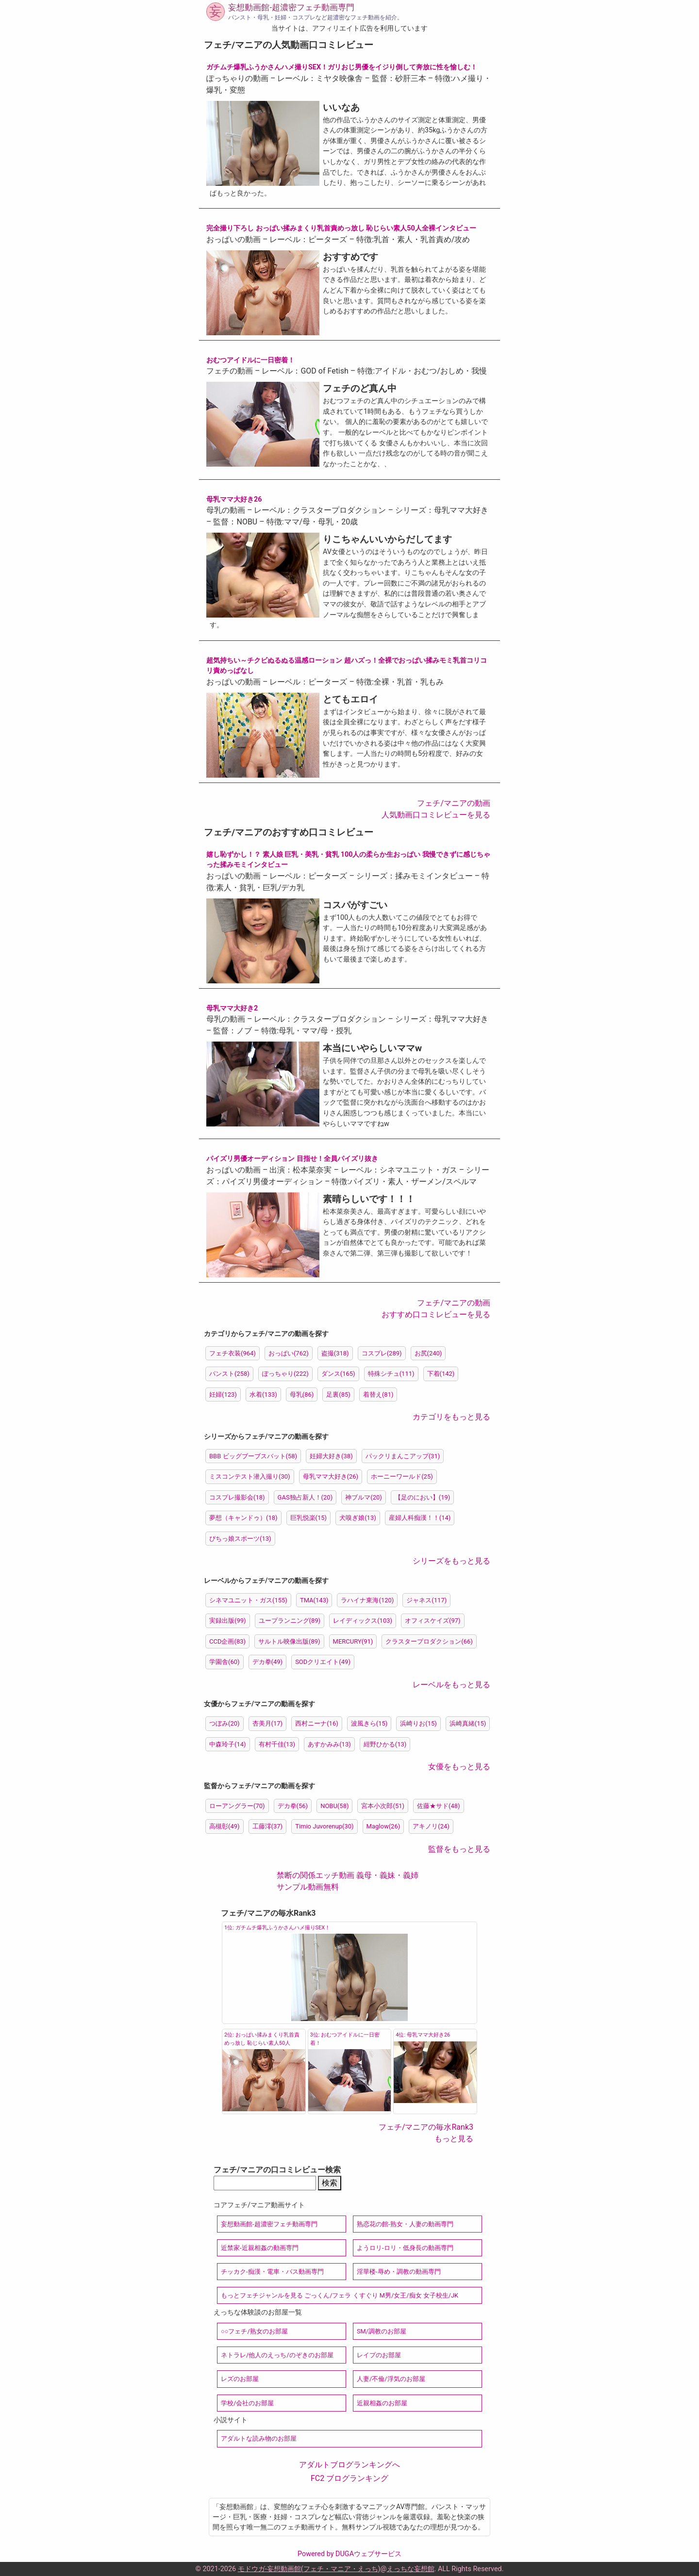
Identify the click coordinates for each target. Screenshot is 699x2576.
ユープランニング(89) (290, 1620)
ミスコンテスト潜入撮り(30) (249, 1476)
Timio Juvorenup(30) (324, 1826)
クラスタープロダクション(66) (429, 1641)
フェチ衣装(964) (232, 1353)
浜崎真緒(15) (467, 1723)
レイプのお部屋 (379, 2355)
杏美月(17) (267, 1723)
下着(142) (441, 1373)
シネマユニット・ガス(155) (248, 1600)
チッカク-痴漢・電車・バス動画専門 (272, 2271)
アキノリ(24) (431, 1826)
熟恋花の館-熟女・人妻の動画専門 (405, 2224)
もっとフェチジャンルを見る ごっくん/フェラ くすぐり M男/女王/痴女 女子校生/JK (339, 2295)
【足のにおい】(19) (422, 1497)
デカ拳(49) (267, 1661)
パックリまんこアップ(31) (403, 1456)
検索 (329, 2182)
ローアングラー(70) (237, 1806)
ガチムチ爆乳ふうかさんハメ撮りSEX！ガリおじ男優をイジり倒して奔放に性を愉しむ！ (341, 67)
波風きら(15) (369, 1723)
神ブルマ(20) (363, 1497)
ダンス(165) (338, 1373)
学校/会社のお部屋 (247, 2403)
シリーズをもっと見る (451, 1560)
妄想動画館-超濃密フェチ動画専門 (291, 7)
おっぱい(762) (288, 1353)
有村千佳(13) (277, 1744)
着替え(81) (378, 1394)
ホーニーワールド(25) (402, 1476)
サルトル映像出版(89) (289, 1641)
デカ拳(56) (293, 1806)
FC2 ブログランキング (349, 2478)
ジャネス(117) (426, 1600)
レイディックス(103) (362, 1620)
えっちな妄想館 (410, 2569)
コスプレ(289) (382, 1353)
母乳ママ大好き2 (232, 1008)
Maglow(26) (383, 1826)
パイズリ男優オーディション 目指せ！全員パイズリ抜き (292, 1159)
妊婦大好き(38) (331, 1456)
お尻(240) (428, 1353)
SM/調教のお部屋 (381, 2331)
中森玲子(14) (227, 1744)
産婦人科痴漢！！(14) (420, 1517)
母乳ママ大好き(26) (331, 1476)
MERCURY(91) (353, 1641)
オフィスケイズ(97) (433, 1620)
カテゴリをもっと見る (451, 1416)
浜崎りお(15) (418, 1723)
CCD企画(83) (227, 1641)
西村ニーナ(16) (316, 1723)
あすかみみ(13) (329, 1744)
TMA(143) (314, 1600)
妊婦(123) (223, 1394)
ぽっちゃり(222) (285, 1373)
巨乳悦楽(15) (308, 1517)
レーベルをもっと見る (451, 1684)
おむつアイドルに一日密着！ (250, 360)
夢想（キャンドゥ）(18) (243, 1517)
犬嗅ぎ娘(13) (357, 1517)
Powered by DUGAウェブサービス (349, 2554)
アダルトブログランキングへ (349, 2464)
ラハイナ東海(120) (367, 1600)
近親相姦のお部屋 (382, 2403)
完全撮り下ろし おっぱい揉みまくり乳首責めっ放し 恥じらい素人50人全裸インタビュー (341, 228)
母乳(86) (302, 1394)
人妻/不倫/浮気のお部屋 (391, 2378)
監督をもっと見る (459, 1849)
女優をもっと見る (459, 1766)
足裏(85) (338, 1394)
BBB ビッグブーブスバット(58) (253, 1456)
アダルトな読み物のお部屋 (259, 2438)
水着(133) (263, 1394)
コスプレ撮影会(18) (237, 1497)
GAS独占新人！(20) (305, 1497)
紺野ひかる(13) (385, 1744)
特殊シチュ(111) (391, 1373)
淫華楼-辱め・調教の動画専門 (399, 2271)
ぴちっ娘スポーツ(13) (240, 1538)
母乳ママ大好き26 (234, 499)
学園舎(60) (224, 1661)
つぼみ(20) (224, 1723)
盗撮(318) (335, 1353)
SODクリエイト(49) (322, 1661)
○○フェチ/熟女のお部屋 (254, 2331)
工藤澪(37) (267, 1826)
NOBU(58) (334, 1806)
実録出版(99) (227, 1620)
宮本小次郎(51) (382, 1806)
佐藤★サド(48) (438, 1806)
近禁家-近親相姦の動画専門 (260, 2247)
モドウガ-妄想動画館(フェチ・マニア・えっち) (309, 2569)
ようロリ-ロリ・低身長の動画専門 (405, 2247)
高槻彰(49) (224, 1826)
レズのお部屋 (240, 2378)
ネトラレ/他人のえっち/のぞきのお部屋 (277, 2355)
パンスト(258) (229, 1373)
